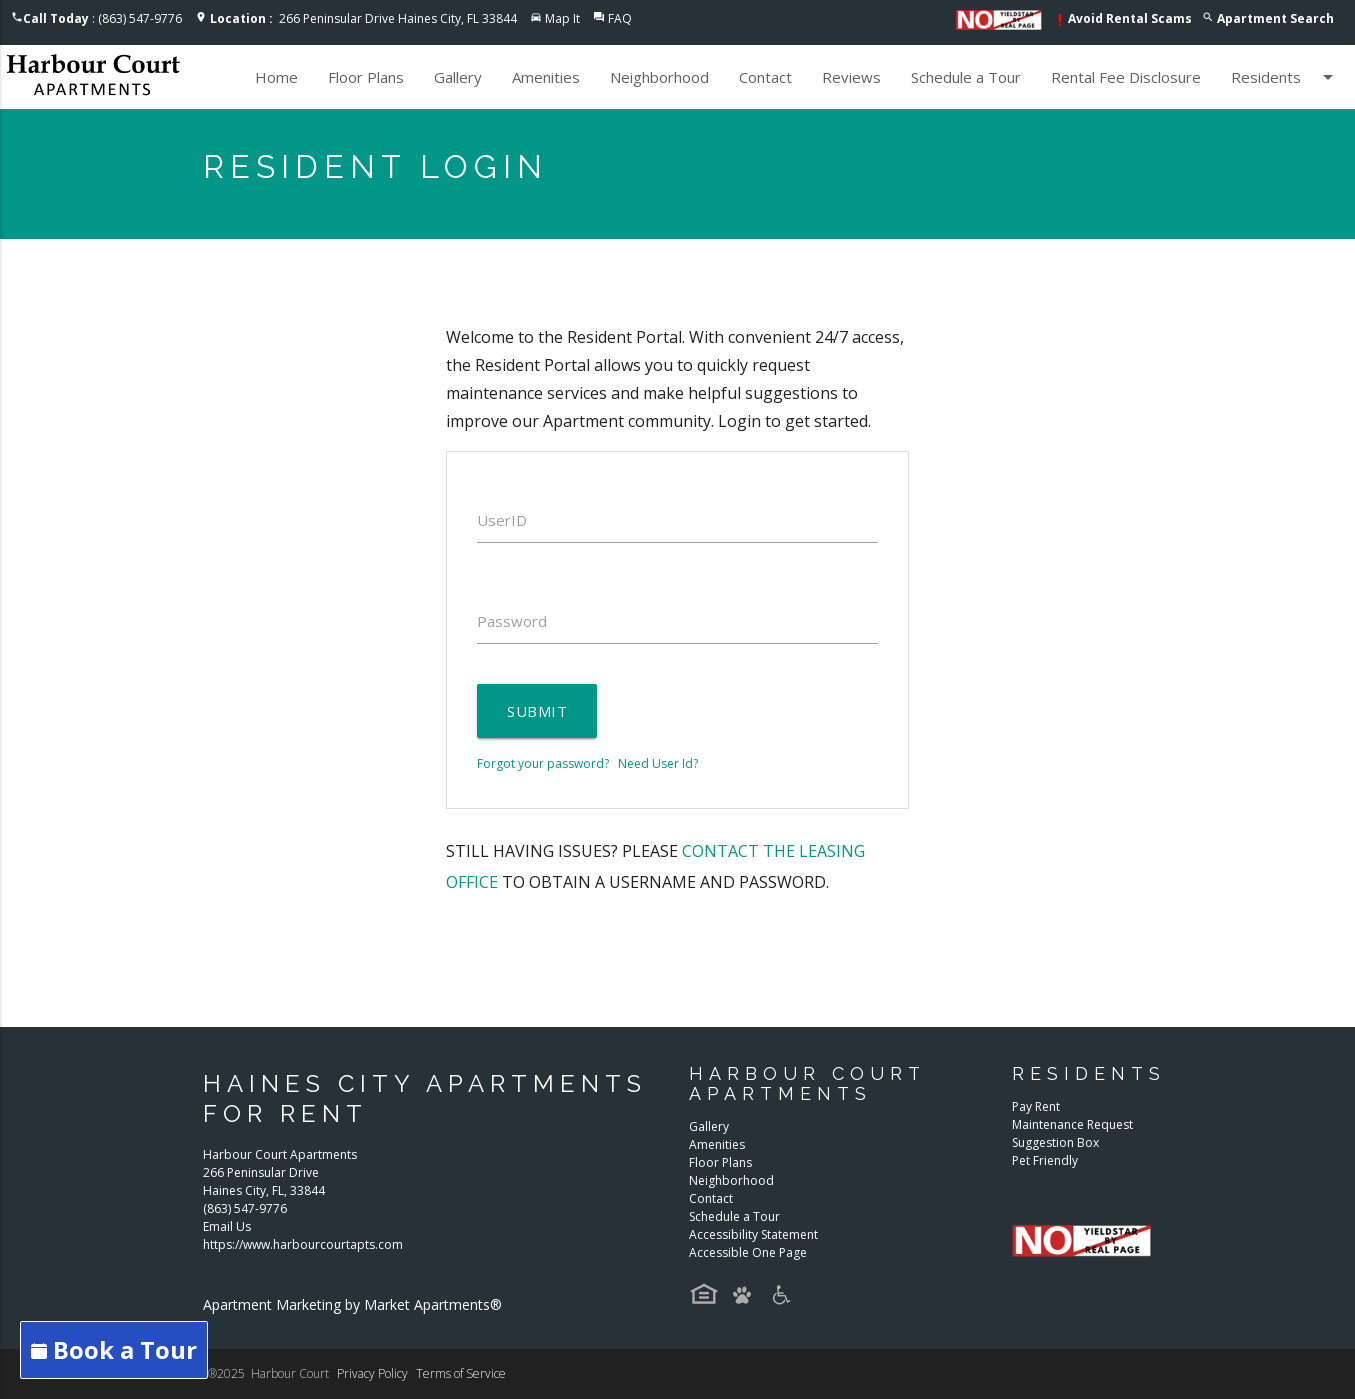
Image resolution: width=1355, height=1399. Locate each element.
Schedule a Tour (966, 77)
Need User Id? (658, 763)
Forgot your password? (543, 763)
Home (276, 77)
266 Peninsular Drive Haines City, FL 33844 (363, 18)
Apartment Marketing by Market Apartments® (352, 1304)
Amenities (546, 77)
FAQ (620, 18)
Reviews (851, 77)
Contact (765, 77)
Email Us (227, 1226)
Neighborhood (659, 77)
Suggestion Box (1055, 1142)
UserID (502, 520)
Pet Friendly (1045, 1160)
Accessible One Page (748, 1252)
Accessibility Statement (753, 1234)
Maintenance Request (1072, 1124)
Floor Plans (366, 77)
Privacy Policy (372, 1373)
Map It (562, 18)
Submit (537, 711)
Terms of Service (461, 1373)
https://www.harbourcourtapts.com (303, 1244)
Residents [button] (1285, 77)
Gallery (458, 77)
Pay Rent (1036, 1106)
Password (512, 621)
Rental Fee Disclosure (1126, 77)
